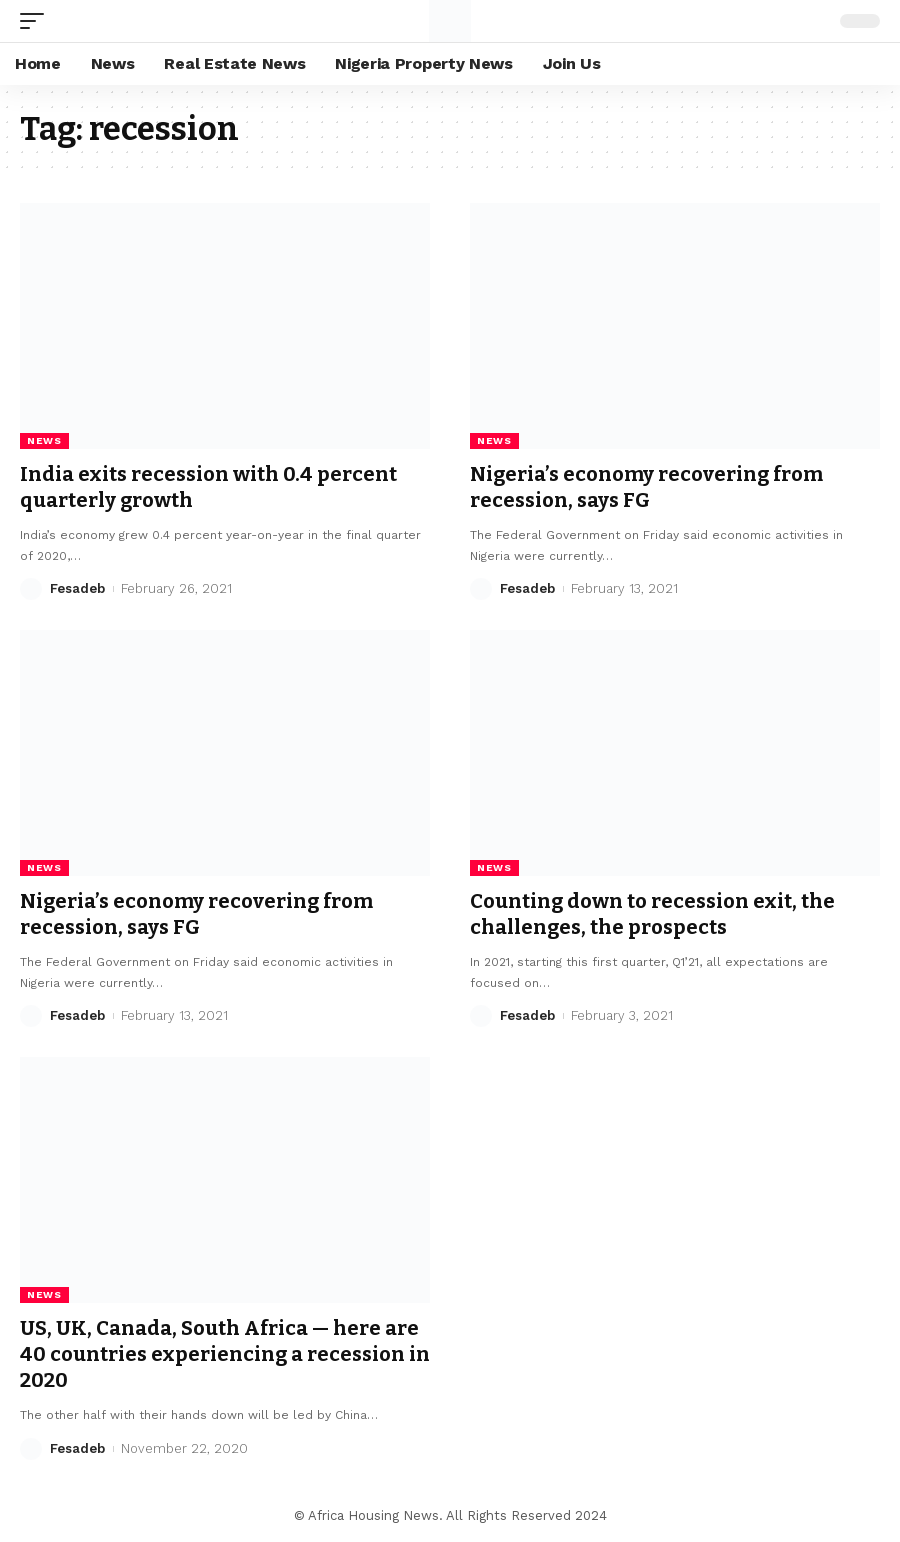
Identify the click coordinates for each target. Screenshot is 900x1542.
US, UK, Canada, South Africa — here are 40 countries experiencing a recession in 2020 (225, 1354)
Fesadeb (77, 588)
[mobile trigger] (37, 21)
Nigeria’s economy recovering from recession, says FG (646, 487)
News (44, 440)
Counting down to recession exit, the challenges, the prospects (652, 914)
